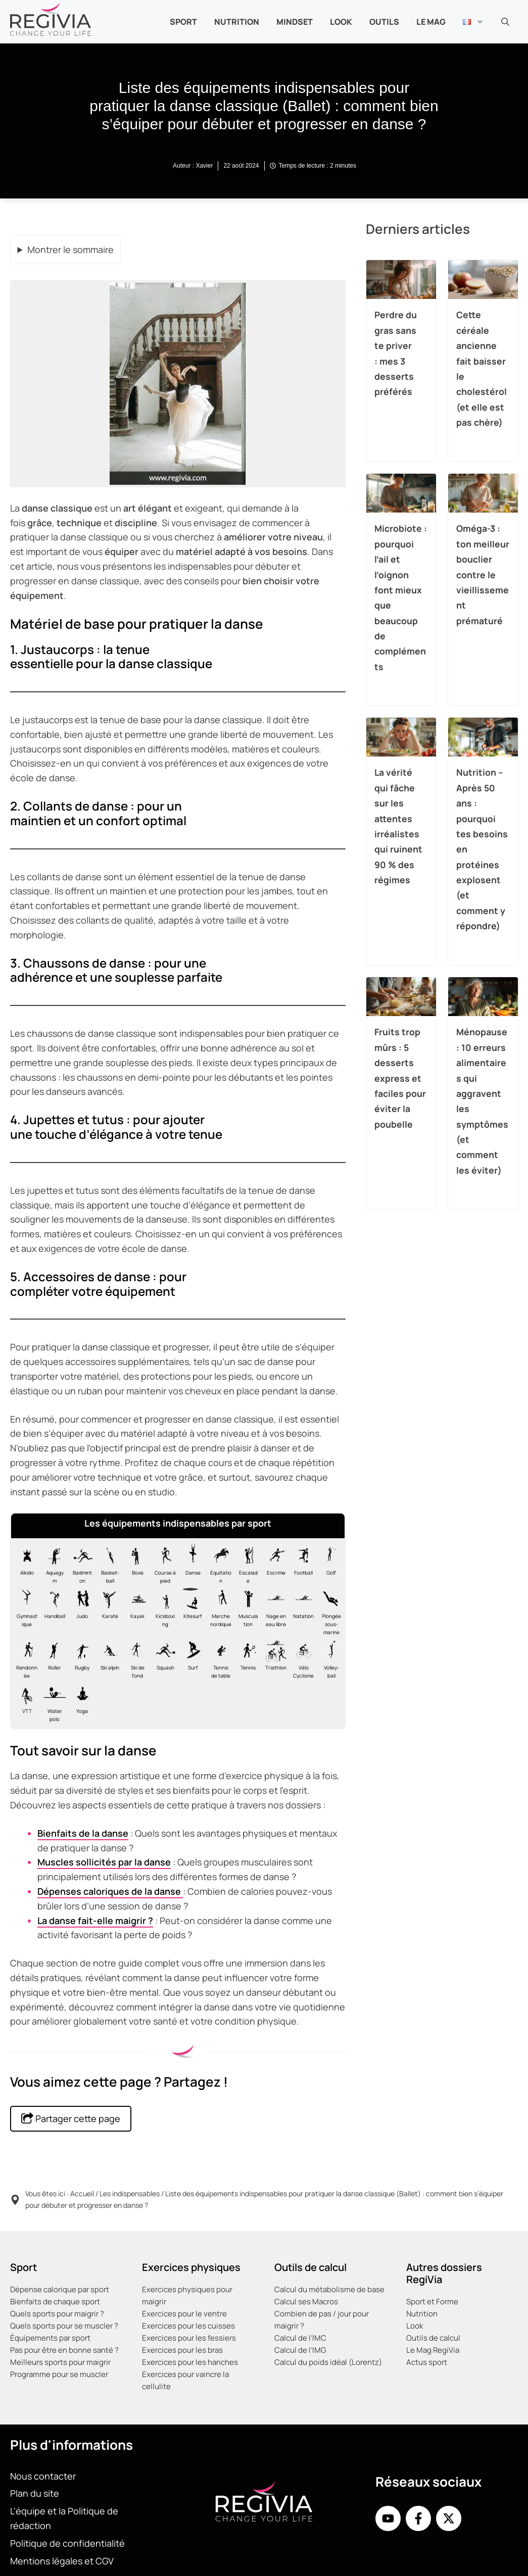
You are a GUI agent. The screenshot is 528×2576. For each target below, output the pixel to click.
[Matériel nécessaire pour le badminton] (80, 1564)
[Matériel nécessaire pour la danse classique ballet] (190, 1564)
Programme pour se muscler (59, 2374)
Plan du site (34, 2493)
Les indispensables (130, 2193)
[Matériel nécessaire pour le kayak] (135, 1611)
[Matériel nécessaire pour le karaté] (107, 1611)
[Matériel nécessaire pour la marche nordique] (218, 1611)
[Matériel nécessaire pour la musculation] (245, 1611)
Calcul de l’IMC (300, 2338)
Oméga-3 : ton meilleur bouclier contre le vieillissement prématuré (482, 574)
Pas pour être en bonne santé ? (64, 2350)
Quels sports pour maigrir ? (57, 2313)
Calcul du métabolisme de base (329, 2289)
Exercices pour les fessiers (189, 2338)
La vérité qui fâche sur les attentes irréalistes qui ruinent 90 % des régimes (398, 826)
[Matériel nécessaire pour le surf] (190, 1659)
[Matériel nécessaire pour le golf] (328, 1564)
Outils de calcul (433, 2338)
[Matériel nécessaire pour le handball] (52, 1611)
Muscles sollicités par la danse (104, 1862)
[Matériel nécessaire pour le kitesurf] (190, 1611)
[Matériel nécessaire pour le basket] (107, 1564)
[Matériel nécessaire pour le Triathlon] (273, 1659)
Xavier (204, 165)
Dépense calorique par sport (59, 2289)
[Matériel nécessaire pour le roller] (52, 1659)
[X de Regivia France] (448, 2518)
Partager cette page (70, 2118)
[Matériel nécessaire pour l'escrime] (273, 1564)
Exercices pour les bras (182, 2350)
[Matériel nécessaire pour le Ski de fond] (135, 1659)
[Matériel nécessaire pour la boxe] (135, 1564)
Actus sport (426, 2362)
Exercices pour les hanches (190, 2362)
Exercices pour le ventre (184, 2313)
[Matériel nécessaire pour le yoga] (80, 1702)
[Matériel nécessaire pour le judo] (80, 1611)
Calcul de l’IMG (300, 2350)
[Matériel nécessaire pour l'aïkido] (24, 1564)
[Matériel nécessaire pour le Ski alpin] (107, 1659)
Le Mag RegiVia (432, 2350)
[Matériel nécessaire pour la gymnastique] (24, 1611)
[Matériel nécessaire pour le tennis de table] (218, 1659)
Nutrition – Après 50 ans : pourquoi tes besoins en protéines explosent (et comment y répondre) (482, 849)
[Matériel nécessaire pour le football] (301, 1564)
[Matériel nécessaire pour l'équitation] (218, 1564)
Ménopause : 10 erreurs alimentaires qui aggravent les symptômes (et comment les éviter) (482, 1101)
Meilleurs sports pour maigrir (60, 2362)
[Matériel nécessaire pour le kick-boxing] (163, 1611)
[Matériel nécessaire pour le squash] (163, 1659)
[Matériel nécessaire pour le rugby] (80, 1659)
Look (341, 21)
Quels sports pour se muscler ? (64, 2325)
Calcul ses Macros (306, 2301)
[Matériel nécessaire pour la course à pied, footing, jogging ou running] (163, 1564)
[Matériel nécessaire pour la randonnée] (24, 1659)
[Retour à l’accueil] (50, 18)
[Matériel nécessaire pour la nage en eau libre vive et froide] (273, 1611)
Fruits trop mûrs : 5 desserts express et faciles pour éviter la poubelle (400, 1078)
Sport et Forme (432, 2301)
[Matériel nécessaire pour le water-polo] (52, 1702)
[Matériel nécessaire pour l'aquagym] (52, 1564)
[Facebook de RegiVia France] (418, 2518)
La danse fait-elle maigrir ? (95, 1920)
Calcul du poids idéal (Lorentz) (328, 2362)
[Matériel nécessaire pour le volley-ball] (328, 1659)
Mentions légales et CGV (62, 2560)
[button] (505, 22)
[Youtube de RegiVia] (388, 2518)
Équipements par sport (50, 2338)
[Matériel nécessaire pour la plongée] (328, 1611)
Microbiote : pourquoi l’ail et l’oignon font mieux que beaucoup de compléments (400, 597)
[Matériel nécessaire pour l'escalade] (245, 1564)
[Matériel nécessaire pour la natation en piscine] (301, 1611)
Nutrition (422, 2313)
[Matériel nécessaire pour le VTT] (24, 1702)
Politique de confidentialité (67, 2543)
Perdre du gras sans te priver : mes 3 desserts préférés (395, 353)
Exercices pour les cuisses (188, 2325)
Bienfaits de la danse (82, 1833)
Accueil (82, 2193)
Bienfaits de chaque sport (55, 2301)
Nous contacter (43, 2475)
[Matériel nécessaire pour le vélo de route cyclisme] (301, 1659)
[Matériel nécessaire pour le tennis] (245, 1659)
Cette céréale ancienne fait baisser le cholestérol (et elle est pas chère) (481, 368)
